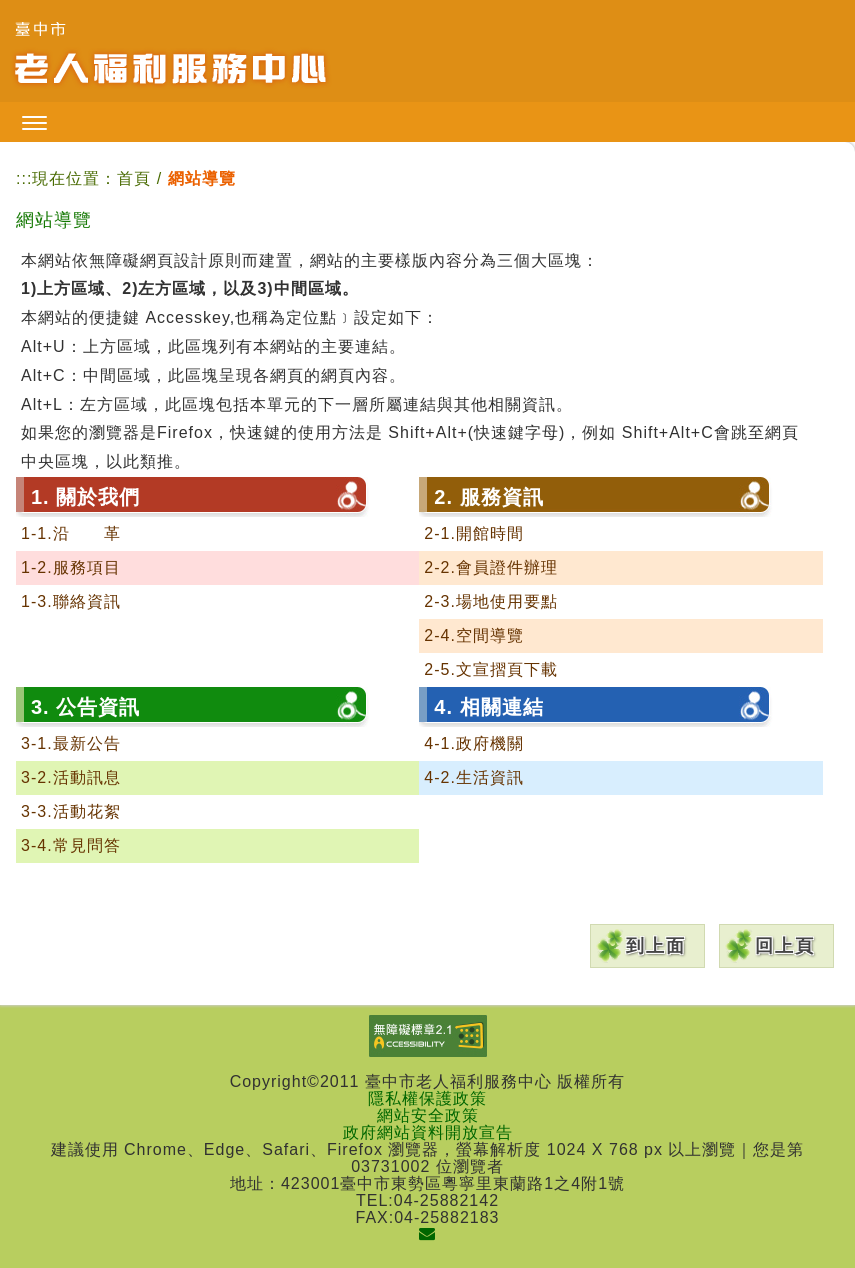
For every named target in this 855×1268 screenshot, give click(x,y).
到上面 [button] (656, 946)
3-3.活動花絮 (71, 811)
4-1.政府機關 (474, 743)
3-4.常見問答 (71, 845)
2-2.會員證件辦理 (491, 567)
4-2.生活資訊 (474, 777)
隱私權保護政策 (427, 1098)
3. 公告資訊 (85, 707)
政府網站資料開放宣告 (428, 1132)
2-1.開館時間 (474, 533)
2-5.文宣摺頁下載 (491, 669)
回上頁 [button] (785, 946)
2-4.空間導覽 (474, 635)
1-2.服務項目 (71, 567)
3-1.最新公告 (71, 743)
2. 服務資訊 (488, 497)
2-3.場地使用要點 (491, 601)
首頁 (134, 178)
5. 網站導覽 (85, 883)
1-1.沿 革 (71, 533)
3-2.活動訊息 (71, 777)
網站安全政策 (428, 1115)
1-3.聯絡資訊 (71, 601)
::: (24, 178)
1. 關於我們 (85, 497)
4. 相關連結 (488, 707)
